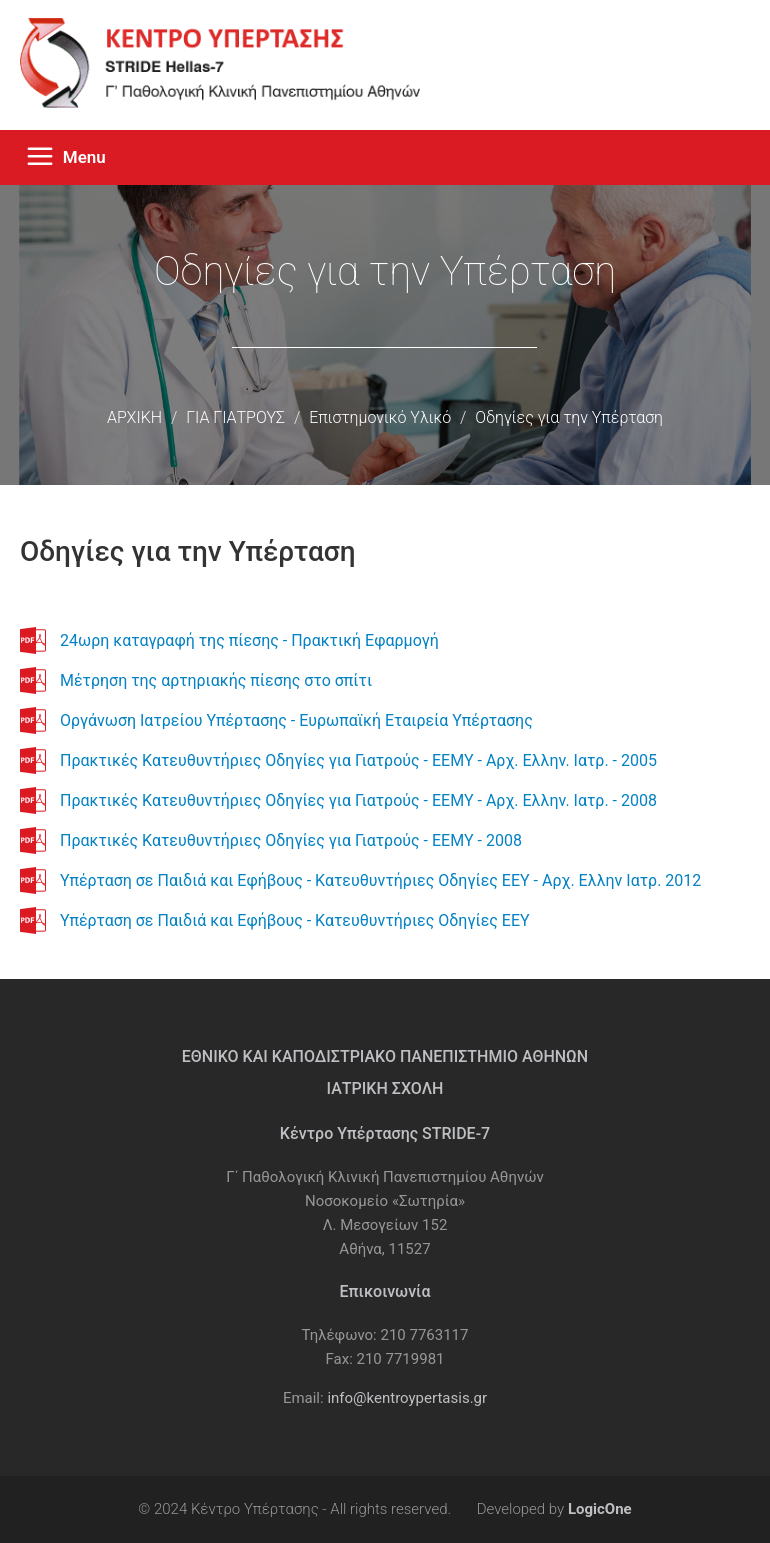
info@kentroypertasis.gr (407, 1398)
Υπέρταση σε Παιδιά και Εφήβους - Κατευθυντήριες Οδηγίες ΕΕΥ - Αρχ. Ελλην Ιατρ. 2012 (380, 880)
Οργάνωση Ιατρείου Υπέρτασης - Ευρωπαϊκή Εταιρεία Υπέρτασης (296, 720)
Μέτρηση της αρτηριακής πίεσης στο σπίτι (216, 680)
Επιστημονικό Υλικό (380, 417)
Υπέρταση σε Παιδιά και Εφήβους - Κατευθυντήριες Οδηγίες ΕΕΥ (295, 920)
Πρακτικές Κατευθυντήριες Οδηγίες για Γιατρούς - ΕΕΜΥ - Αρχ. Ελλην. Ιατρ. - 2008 (358, 800)
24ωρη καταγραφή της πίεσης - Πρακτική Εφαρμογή (249, 640)
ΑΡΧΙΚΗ (134, 417)
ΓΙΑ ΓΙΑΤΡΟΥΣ (235, 417)
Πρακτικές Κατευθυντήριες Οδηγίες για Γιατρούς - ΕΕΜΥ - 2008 (291, 840)
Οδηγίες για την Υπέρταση (569, 417)
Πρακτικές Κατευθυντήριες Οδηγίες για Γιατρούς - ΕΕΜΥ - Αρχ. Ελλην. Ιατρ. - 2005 (358, 760)
